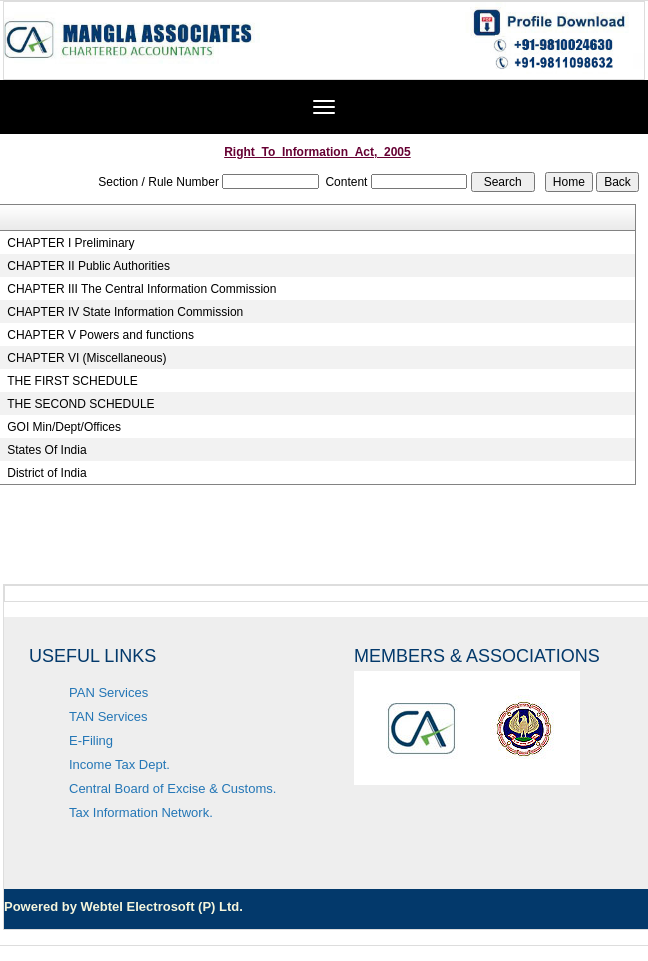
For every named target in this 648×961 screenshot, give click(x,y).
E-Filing (91, 740)
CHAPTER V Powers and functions (100, 335)
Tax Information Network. (141, 812)
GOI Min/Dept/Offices (64, 427)
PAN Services (108, 692)
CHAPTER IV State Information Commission (125, 312)
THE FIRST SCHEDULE (72, 381)
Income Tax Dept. (119, 764)
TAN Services (108, 716)
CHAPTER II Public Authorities (88, 266)
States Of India (46, 450)
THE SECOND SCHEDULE (80, 404)
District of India (46, 473)
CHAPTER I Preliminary (70, 243)
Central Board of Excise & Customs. (172, 788)
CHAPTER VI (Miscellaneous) (86, 358)
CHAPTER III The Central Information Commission (141, 289)
